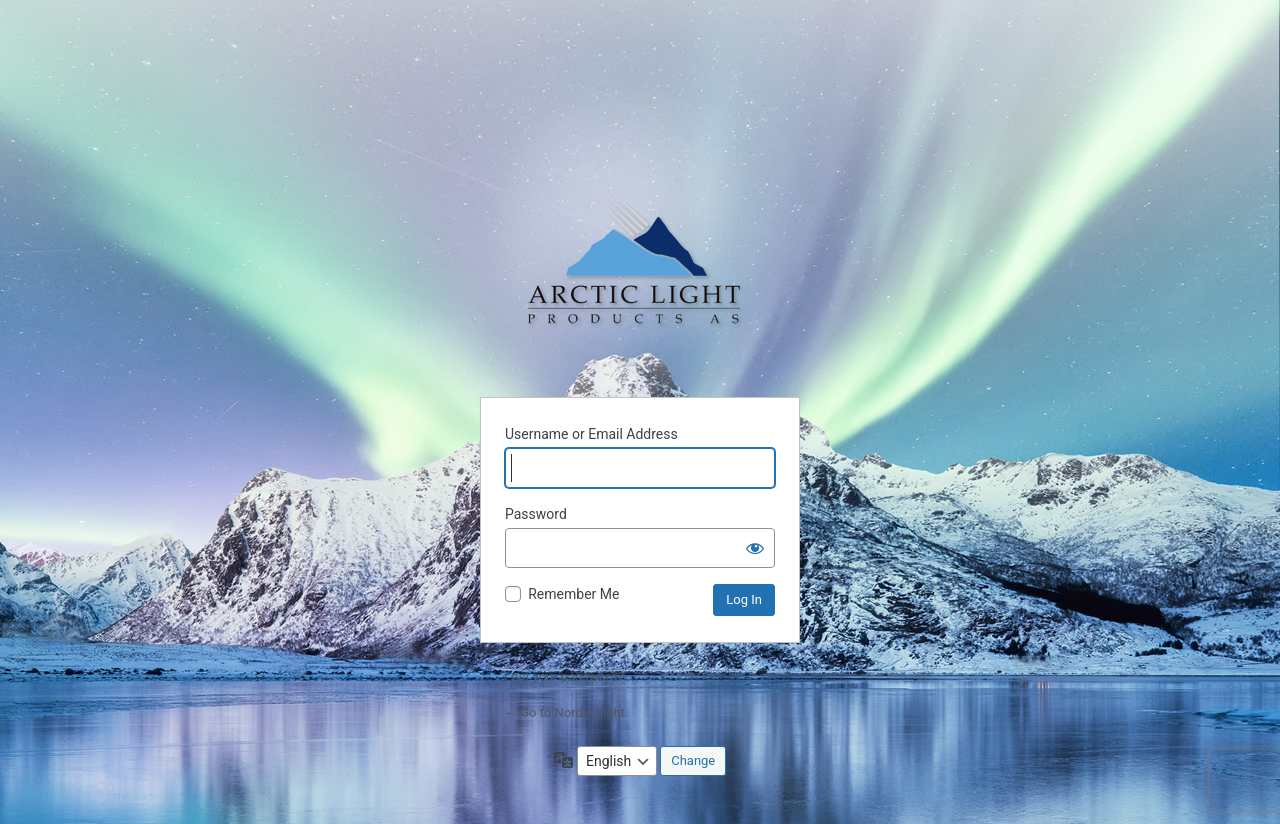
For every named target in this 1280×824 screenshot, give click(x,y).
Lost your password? (564, 676)
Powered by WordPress (640, 274)
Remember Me (573, 594)
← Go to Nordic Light (564, 712)
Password (536, 514)
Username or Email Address (591, 434)
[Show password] (755, 548)
